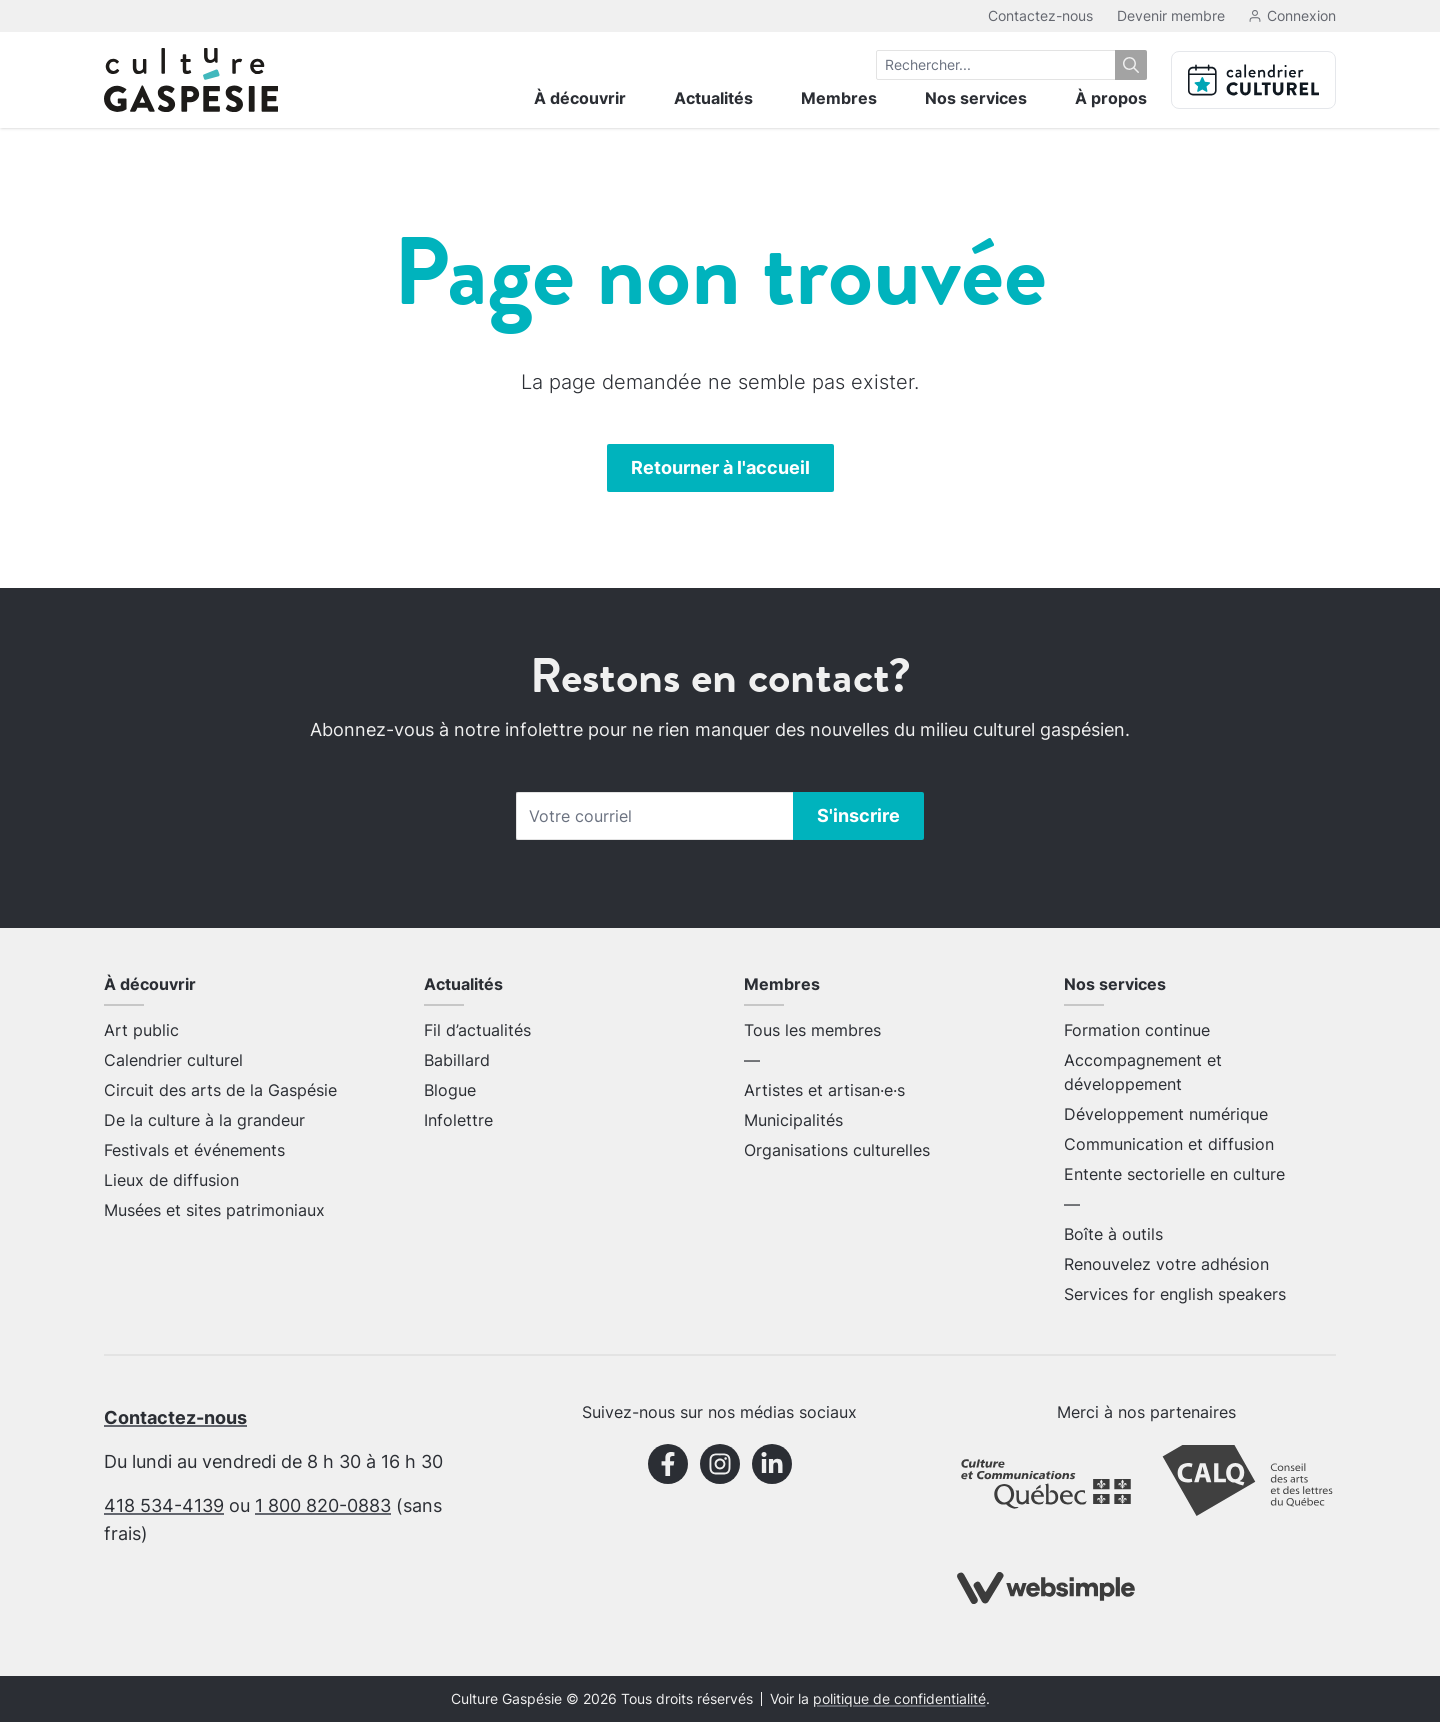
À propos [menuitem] (1111, 98)
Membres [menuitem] (839, 98)
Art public (141, 1030)
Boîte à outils (1113, 1234)
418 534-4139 (164, 1505)
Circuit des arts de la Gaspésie (220, 1090)
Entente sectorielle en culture (1174, 1174)
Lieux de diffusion (171, 1180)
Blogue (450, 1090)
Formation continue (1137, 1030)
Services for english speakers (1175, 1294)
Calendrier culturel (173, 1060)
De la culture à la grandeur (204, 1120)
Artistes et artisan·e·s (824, 1090)
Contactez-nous (1040, 15)
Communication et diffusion (1169, 1144)
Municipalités (793, 1120)
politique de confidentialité (899, 1699)
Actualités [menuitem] (713, 98)
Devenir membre (1171, 15)
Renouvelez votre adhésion (1166, 1264)
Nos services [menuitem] (976, 98)
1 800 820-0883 (323, 1505)
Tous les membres (812, 1030)
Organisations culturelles (837, 1150)
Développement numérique (1166, 1114)
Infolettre (458, 1120)
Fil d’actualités (477, 1030)
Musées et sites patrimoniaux (214, 1210)
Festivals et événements (194, 1150)
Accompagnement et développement (1143, 1072)
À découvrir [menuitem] (580, 98)
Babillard (457, 1060)
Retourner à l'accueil (720, 467)
